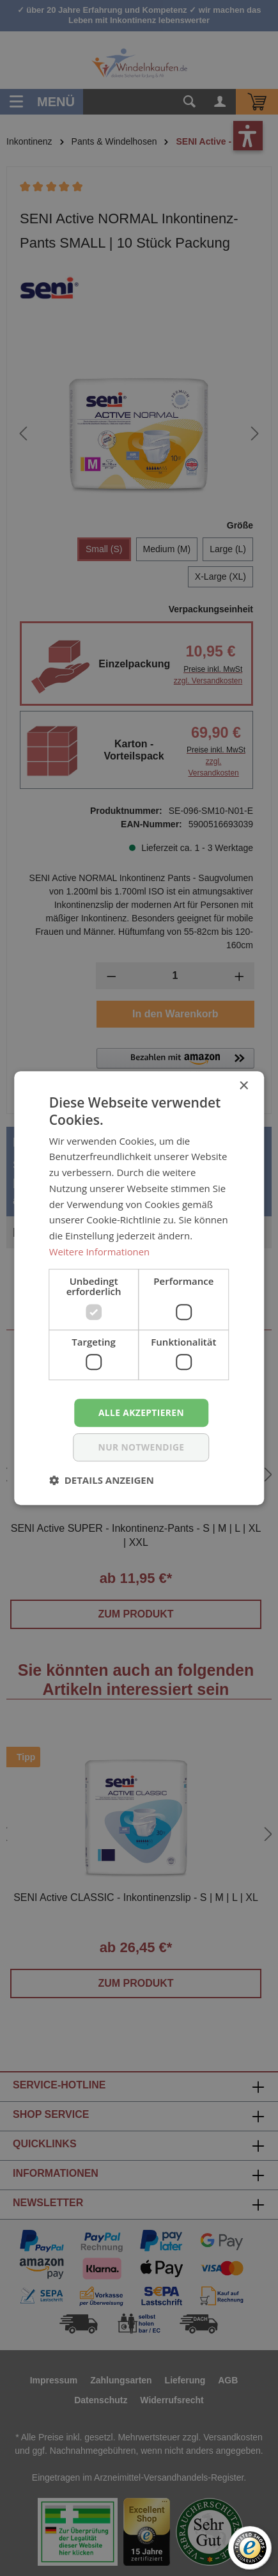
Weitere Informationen (100, 1250)
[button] (101, 1480)
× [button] (243, 1086)
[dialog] (139, 1288)
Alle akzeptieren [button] (141, 1412)
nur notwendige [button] (141, 1447)
